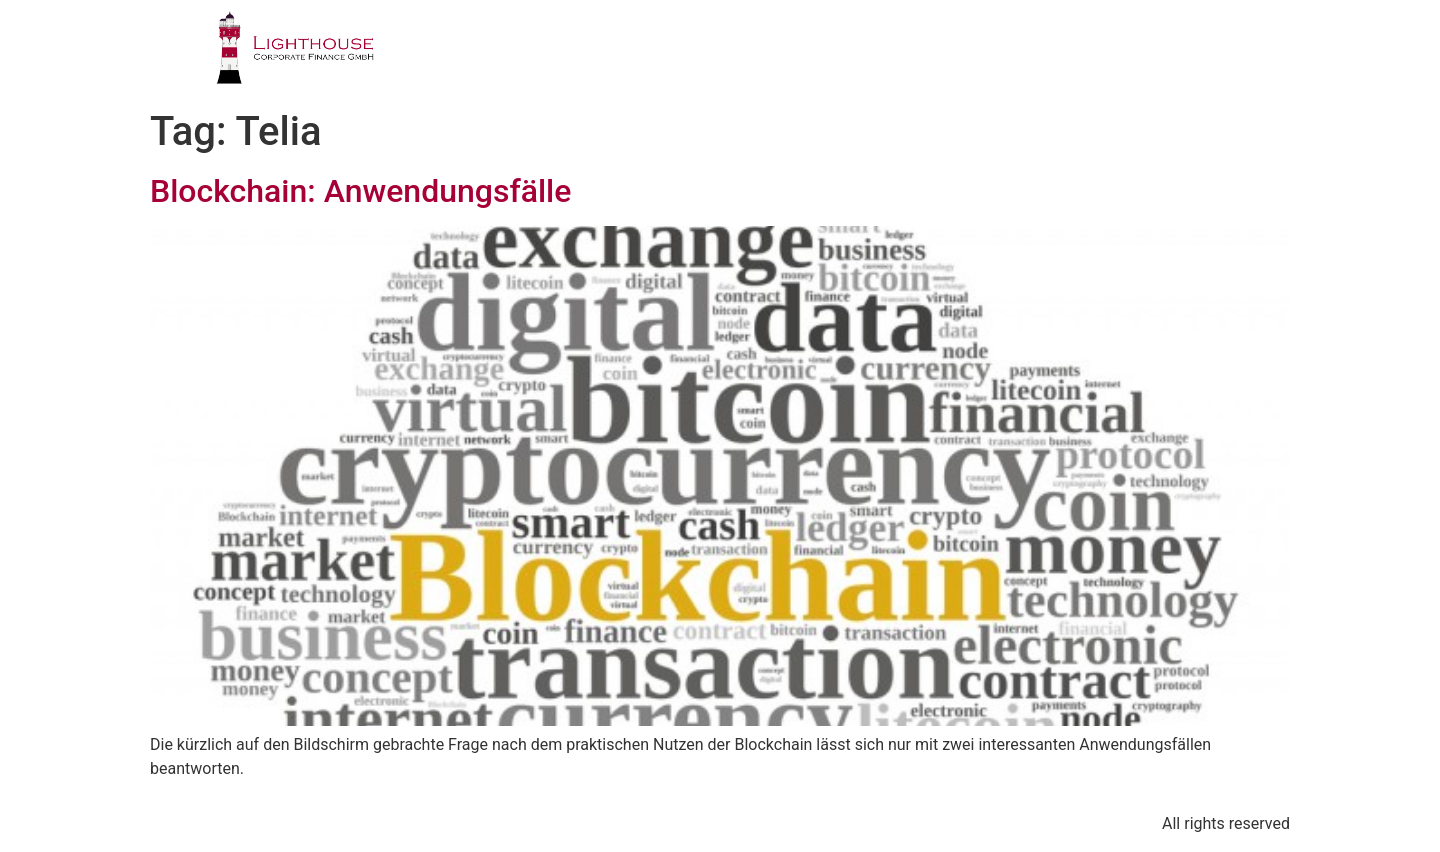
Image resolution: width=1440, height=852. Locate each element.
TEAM (860, 54)
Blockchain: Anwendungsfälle (360, 191)
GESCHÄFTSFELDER (712, 54)
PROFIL (558, 54)
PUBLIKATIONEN (997, 54)
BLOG (1133, 54)
